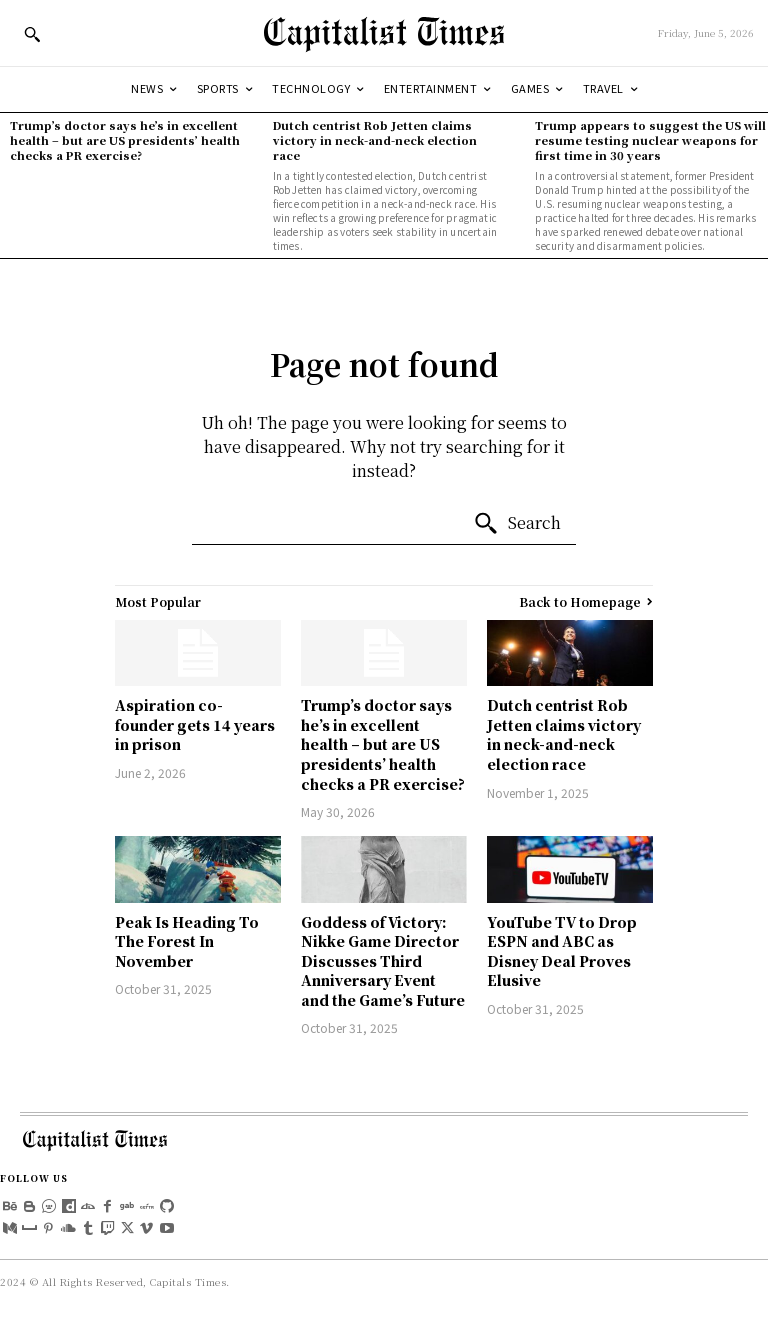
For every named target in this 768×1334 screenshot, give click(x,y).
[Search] (517, 524)
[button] (32, 34)
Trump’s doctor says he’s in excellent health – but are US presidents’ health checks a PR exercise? (125, 140)
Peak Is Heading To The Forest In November (187, 941)
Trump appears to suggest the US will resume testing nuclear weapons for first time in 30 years (650, 140)
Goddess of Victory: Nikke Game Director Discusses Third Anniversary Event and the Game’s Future (383, 961)
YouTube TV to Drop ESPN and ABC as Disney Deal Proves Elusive (562, 951)
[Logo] (384, 33)
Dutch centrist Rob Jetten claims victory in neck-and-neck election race (375, 140)
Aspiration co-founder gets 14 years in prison (195, 724)
